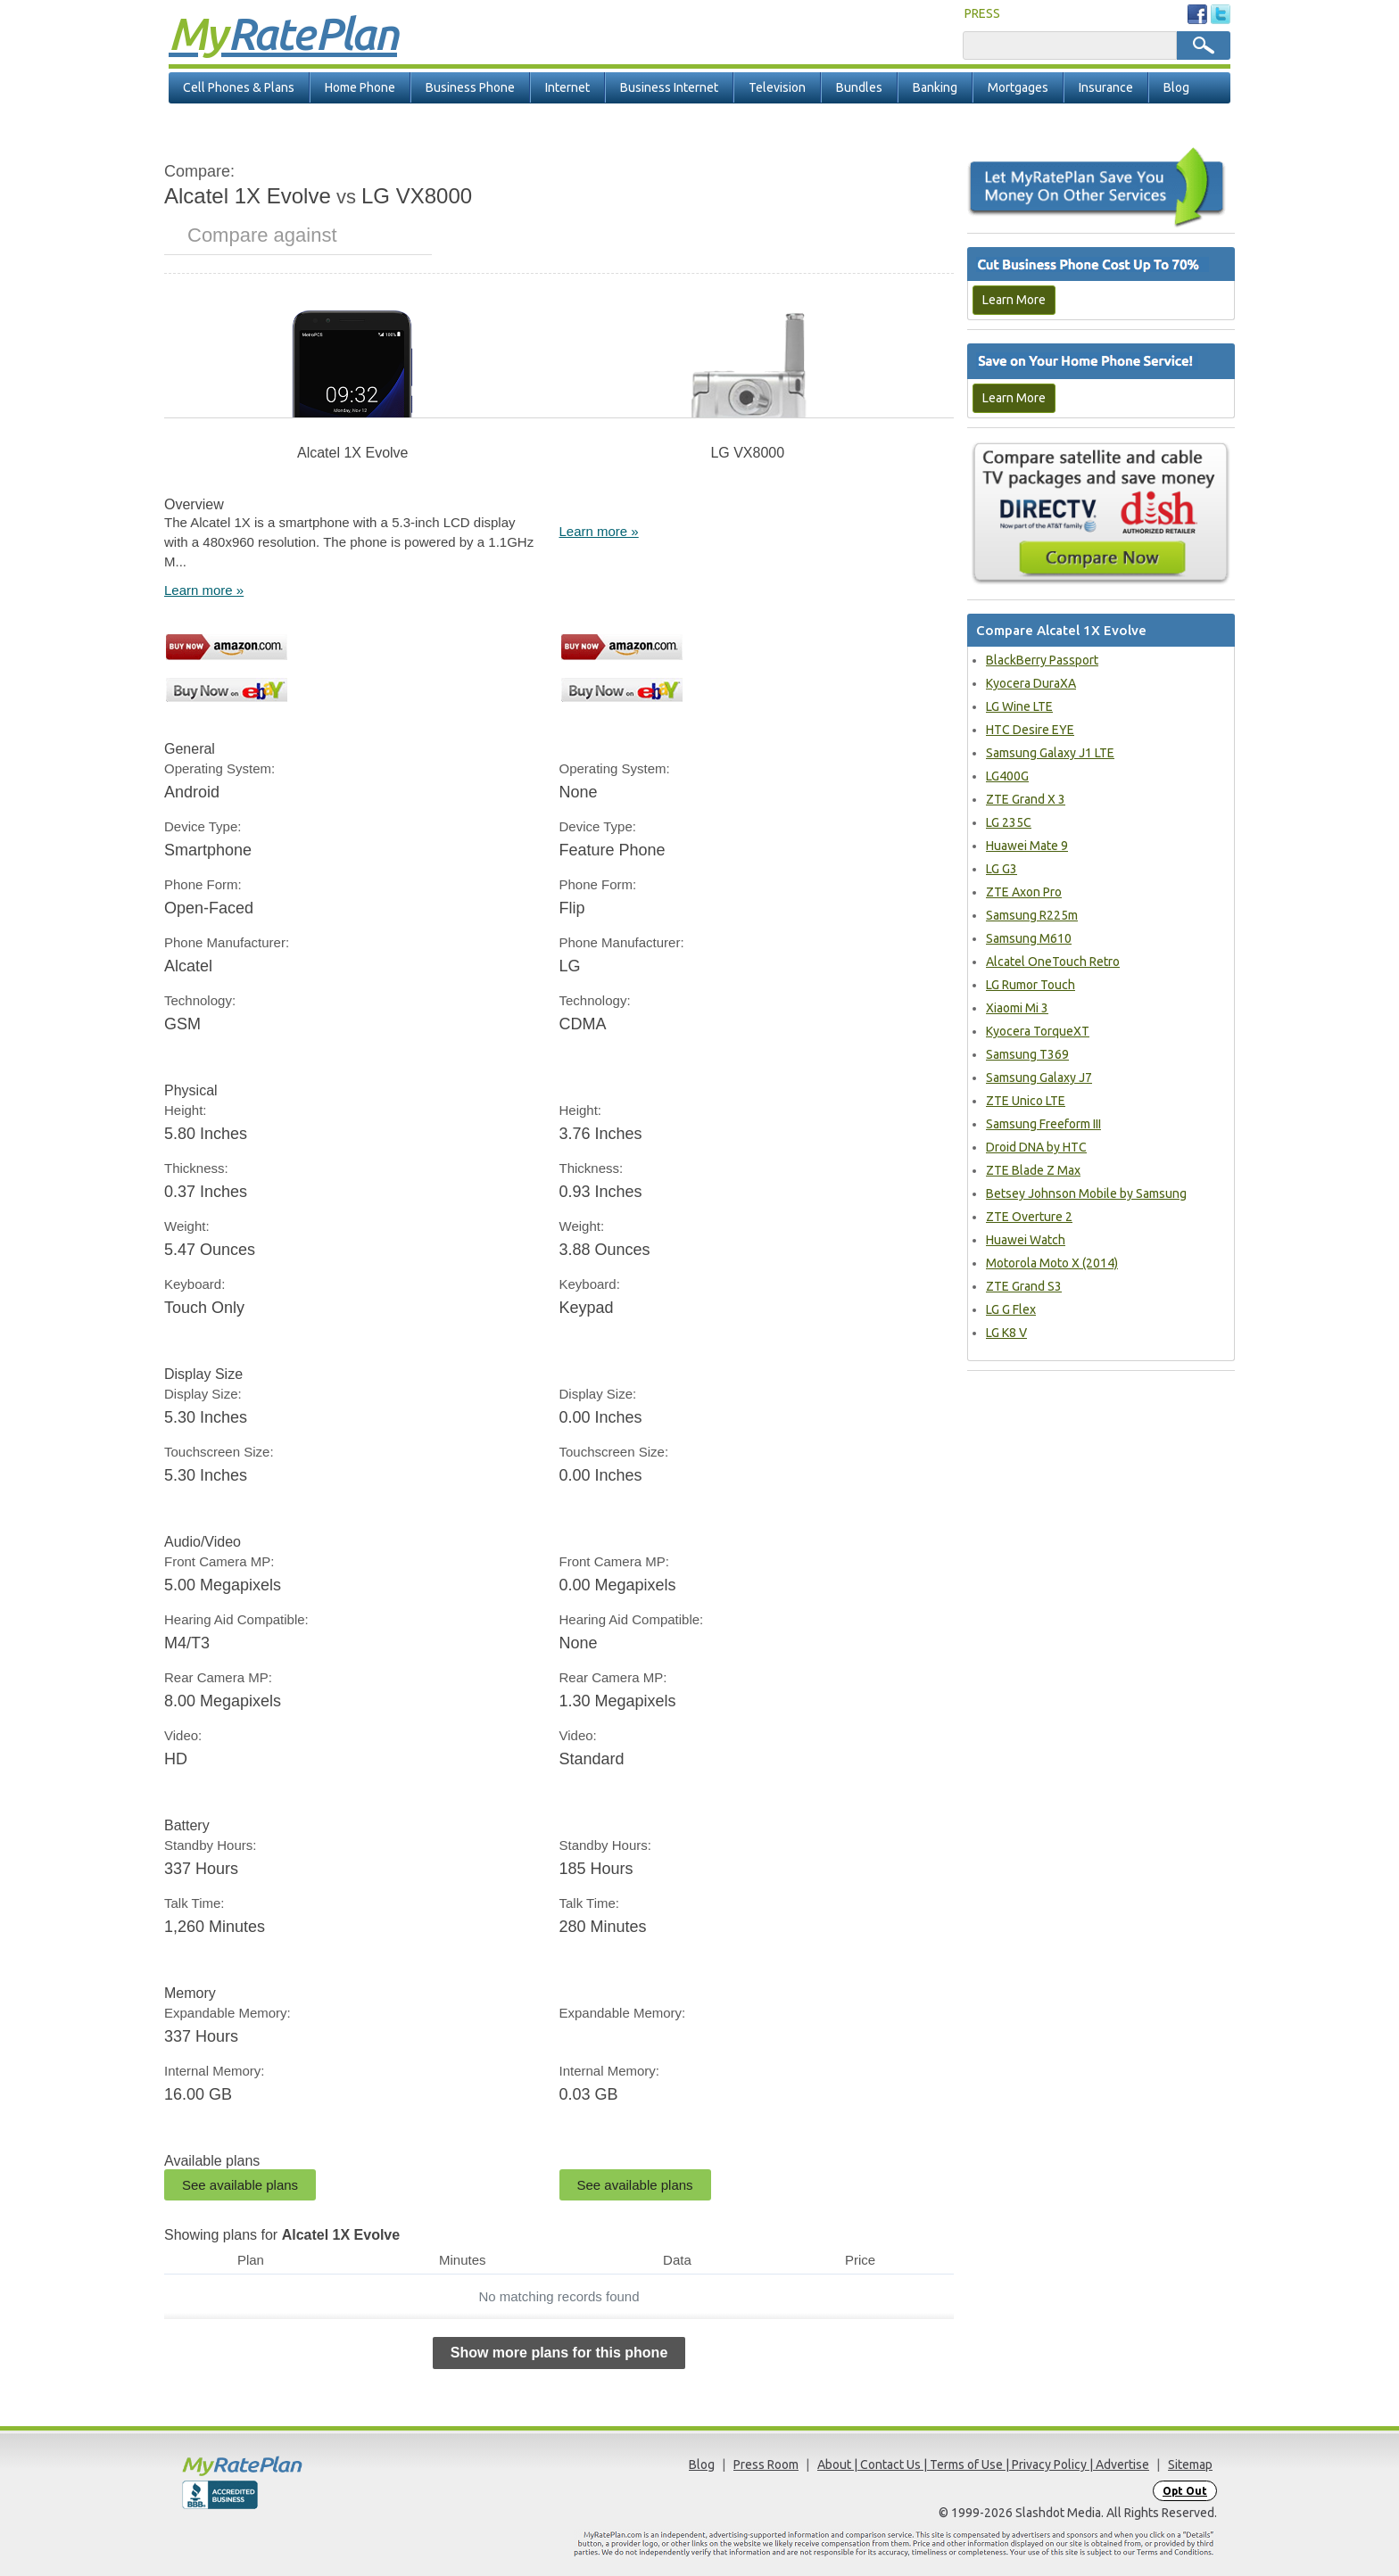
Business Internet (669, 87)
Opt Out (1185, 2491)
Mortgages (1018, 87)
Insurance (1106, 87)
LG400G (1007, 776)
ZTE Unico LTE (1025, 1101)
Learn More (1014, 300)
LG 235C (1008, 822)
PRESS (982, 13)
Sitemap (1190, 2464)
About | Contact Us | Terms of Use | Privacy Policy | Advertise (983, 2464)
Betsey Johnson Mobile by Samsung (1086, 1193)
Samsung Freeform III (1043, 1124)
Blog (1176, 87)
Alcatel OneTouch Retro (1053, 961)
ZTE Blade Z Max (1033, 1170)
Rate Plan (283, 33)
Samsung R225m (1032, 915)
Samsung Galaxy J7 (1039, 1077)
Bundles (859, 87)
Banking (935, 87)
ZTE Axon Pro (1024, 892)
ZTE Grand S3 (1024, 1286)
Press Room (766, 2464)
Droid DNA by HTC (1036, 1147)
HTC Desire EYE (1030, 729)
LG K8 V (1006, 1332)
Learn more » (204, 590)
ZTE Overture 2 (1029, 1217)
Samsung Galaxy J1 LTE (1050, 753)
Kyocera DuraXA (1031, 683)
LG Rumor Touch (1030, 985)
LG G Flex (1011, 1309)
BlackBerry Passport (1042, 660)
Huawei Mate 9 (1027, 845)
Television (777, 87)
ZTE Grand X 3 (1025, 799)
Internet (567, 87)
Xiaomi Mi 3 (1017, 1008)
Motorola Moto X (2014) (1052, 1263)
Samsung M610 (1029, 938)
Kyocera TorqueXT (1037, 1031)
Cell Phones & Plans (238, 87)
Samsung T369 (1027, 1054)
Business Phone (470, 87)
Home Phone (360, 87)
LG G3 (1001, 869)
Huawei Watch (1025, 1240)
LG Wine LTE (1019, 706)
